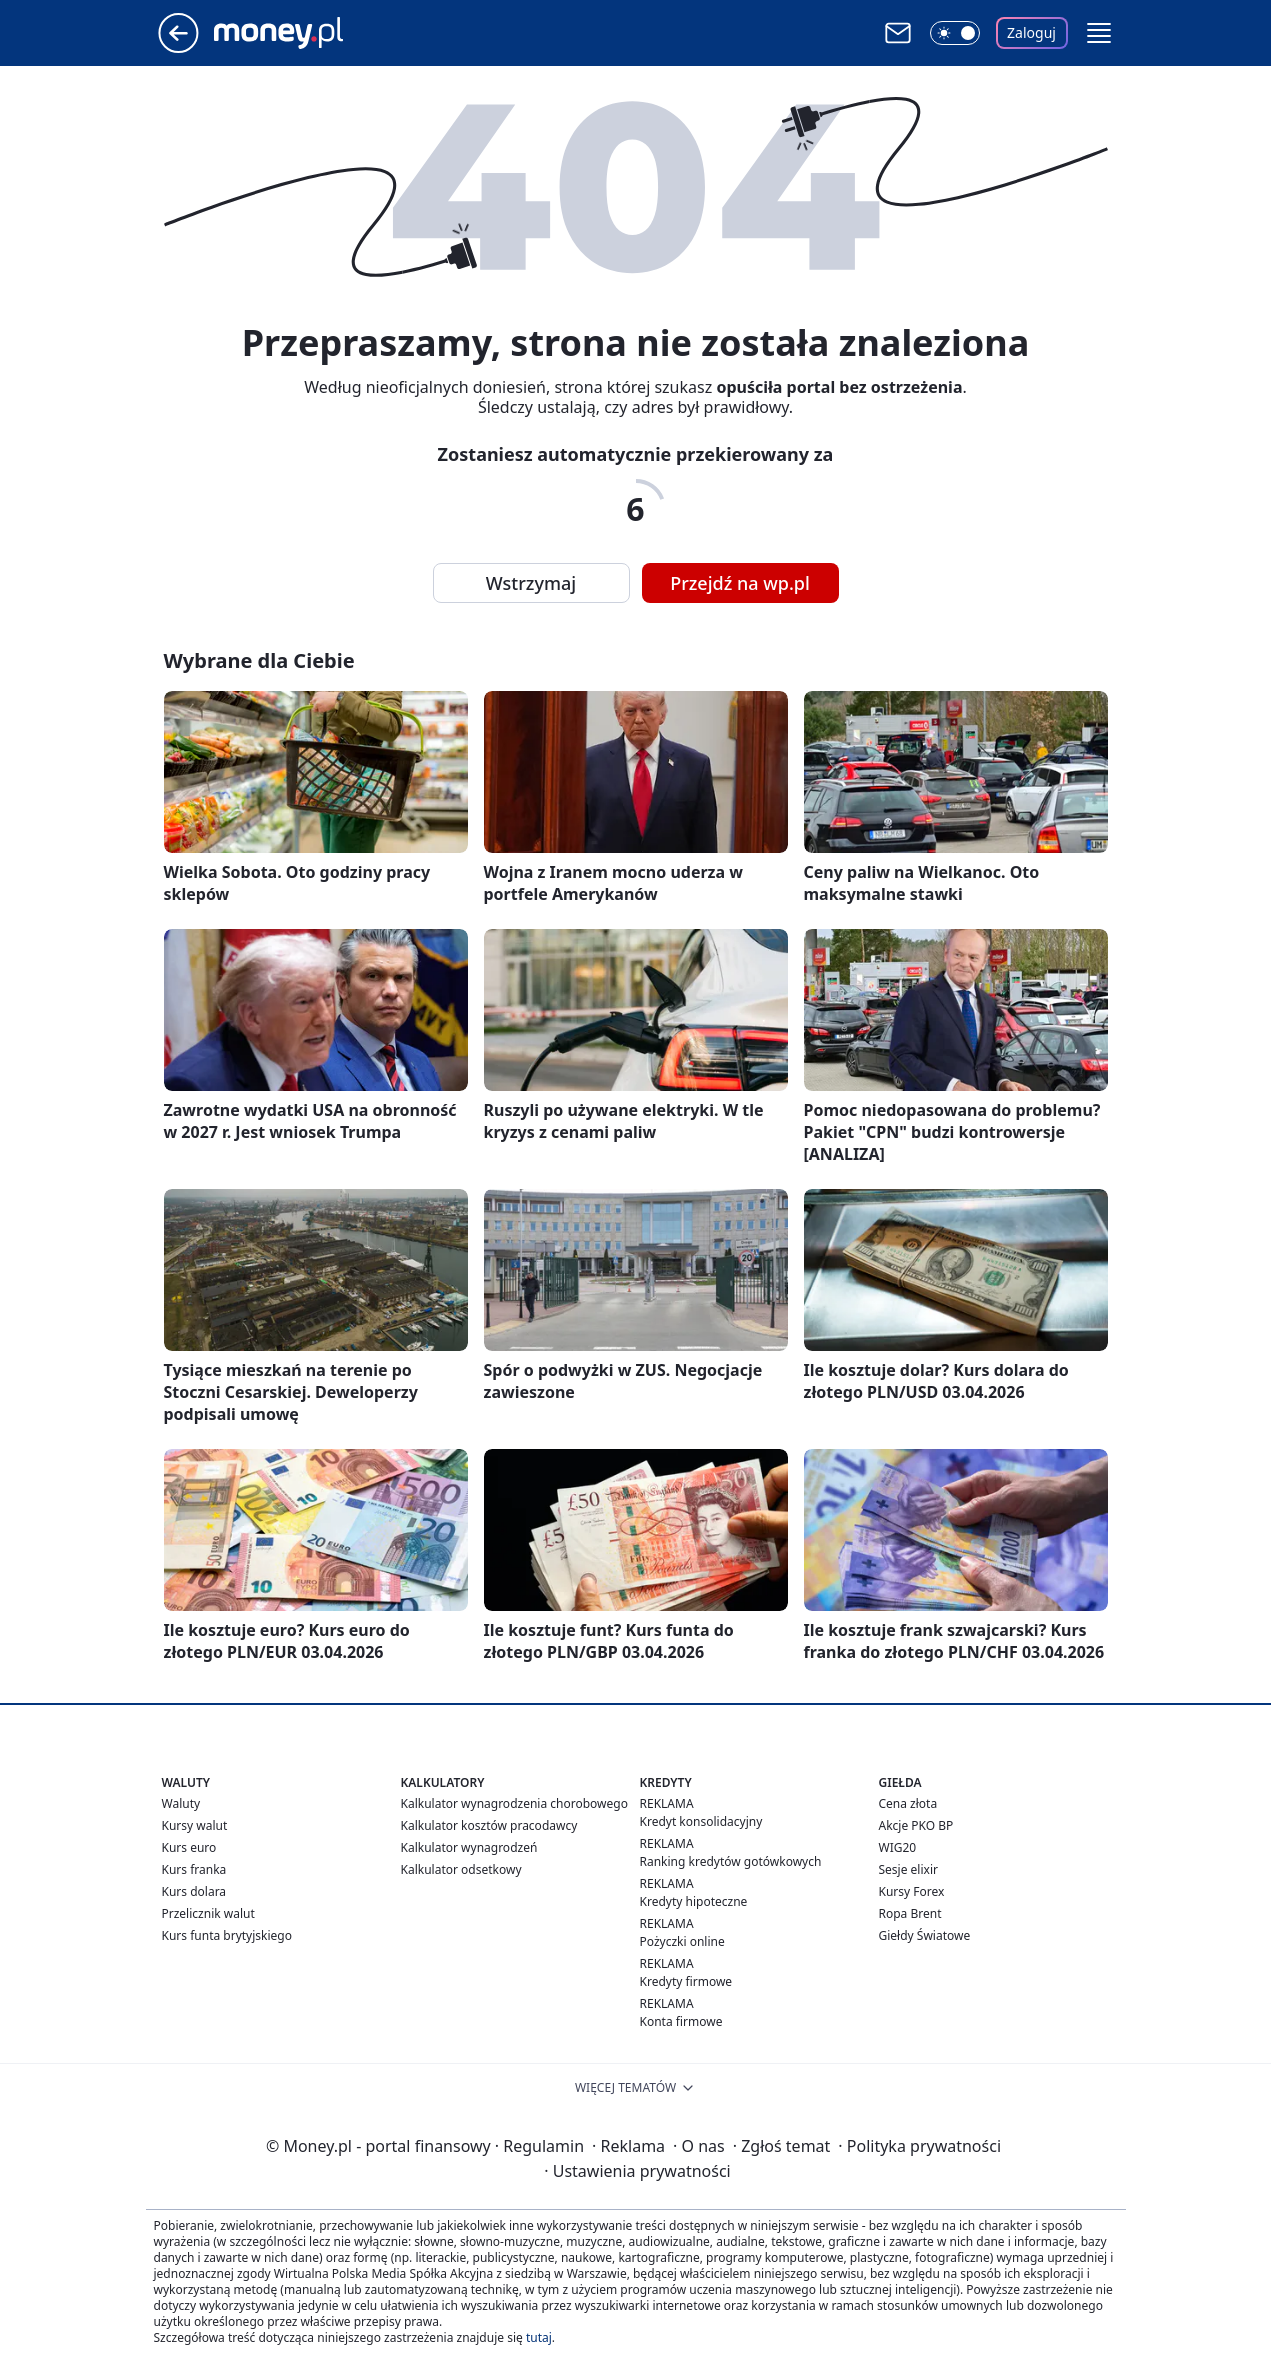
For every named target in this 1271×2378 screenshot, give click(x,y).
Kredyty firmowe (686, 1981)
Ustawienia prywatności (637, 2171)
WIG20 (898, 1847)
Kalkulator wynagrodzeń (469, 1847)
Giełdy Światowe (925, 1935)
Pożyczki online (682, 1941)
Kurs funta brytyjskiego (227, 1935)
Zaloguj (1031, 32)
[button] (1099, 33)
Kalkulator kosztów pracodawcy (489, 1825)
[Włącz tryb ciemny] (955, 33)
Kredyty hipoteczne (694, 1901)
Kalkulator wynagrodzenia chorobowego (514, 1803)
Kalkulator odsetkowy (461, 1869)
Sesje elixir (908, 1869)
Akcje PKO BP (916, 1825)
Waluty (181, 1803)
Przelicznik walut (208, 1913)
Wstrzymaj (531, 583)
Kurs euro (189, 1847)
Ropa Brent (910, 1913)
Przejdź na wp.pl (740, 583)
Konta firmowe (681, 2021)
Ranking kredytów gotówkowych (731, 1861)
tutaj (539, 2337)
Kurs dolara (194, 1891)
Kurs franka (194, 1869)
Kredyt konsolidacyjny (701, 1821)
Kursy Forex (912, 1891)
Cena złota (908, 1803)
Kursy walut (195, 1825)
